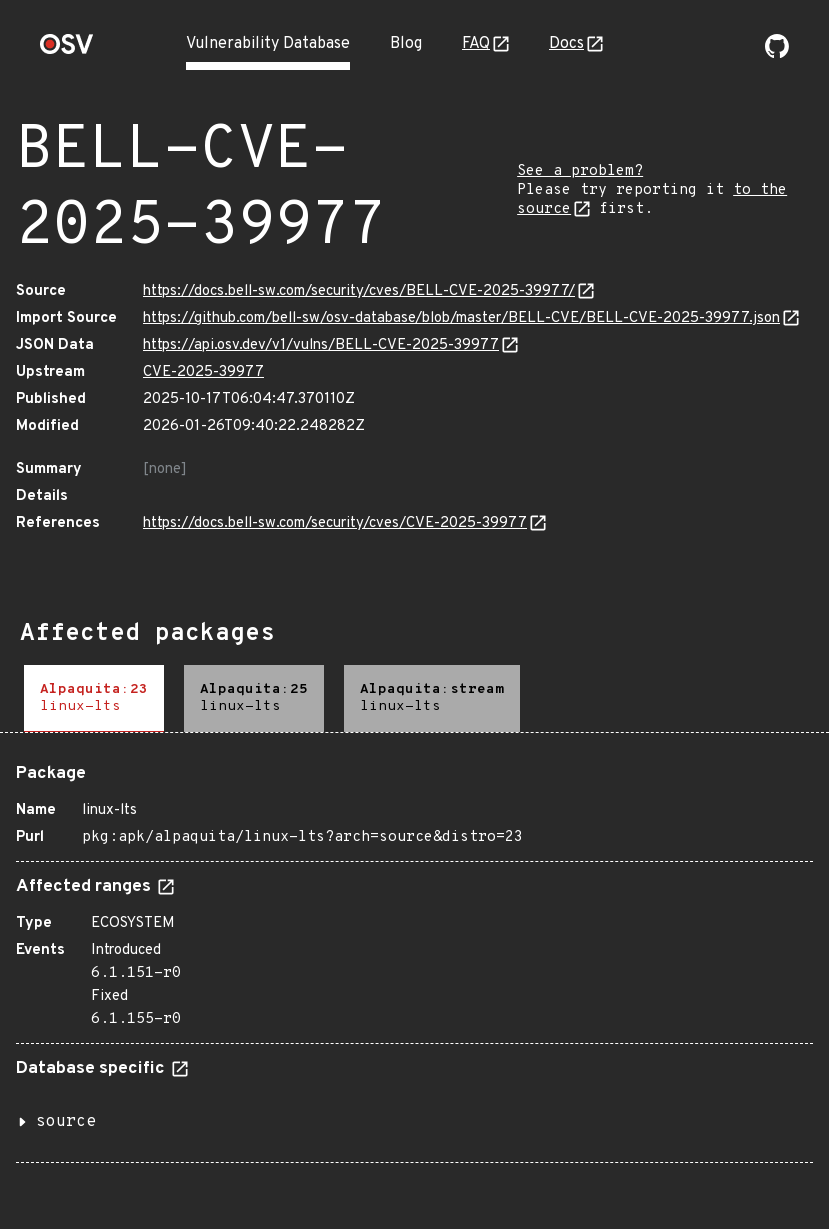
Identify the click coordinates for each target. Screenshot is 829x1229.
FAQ (476, 44)
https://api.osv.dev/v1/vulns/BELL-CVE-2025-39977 (321, 345)
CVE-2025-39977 (203, 372)
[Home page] (67, 50)
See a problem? (580, 171)
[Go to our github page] (777, 54)
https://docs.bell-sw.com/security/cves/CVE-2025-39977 (335, 523)
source (66, 1122)
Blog (406, 44)
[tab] (94, 698)
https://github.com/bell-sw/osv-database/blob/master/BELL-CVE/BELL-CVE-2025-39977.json (461, 318)
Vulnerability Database (268, 44)
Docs (566, 44)
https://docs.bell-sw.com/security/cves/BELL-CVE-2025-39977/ (359, 291)
